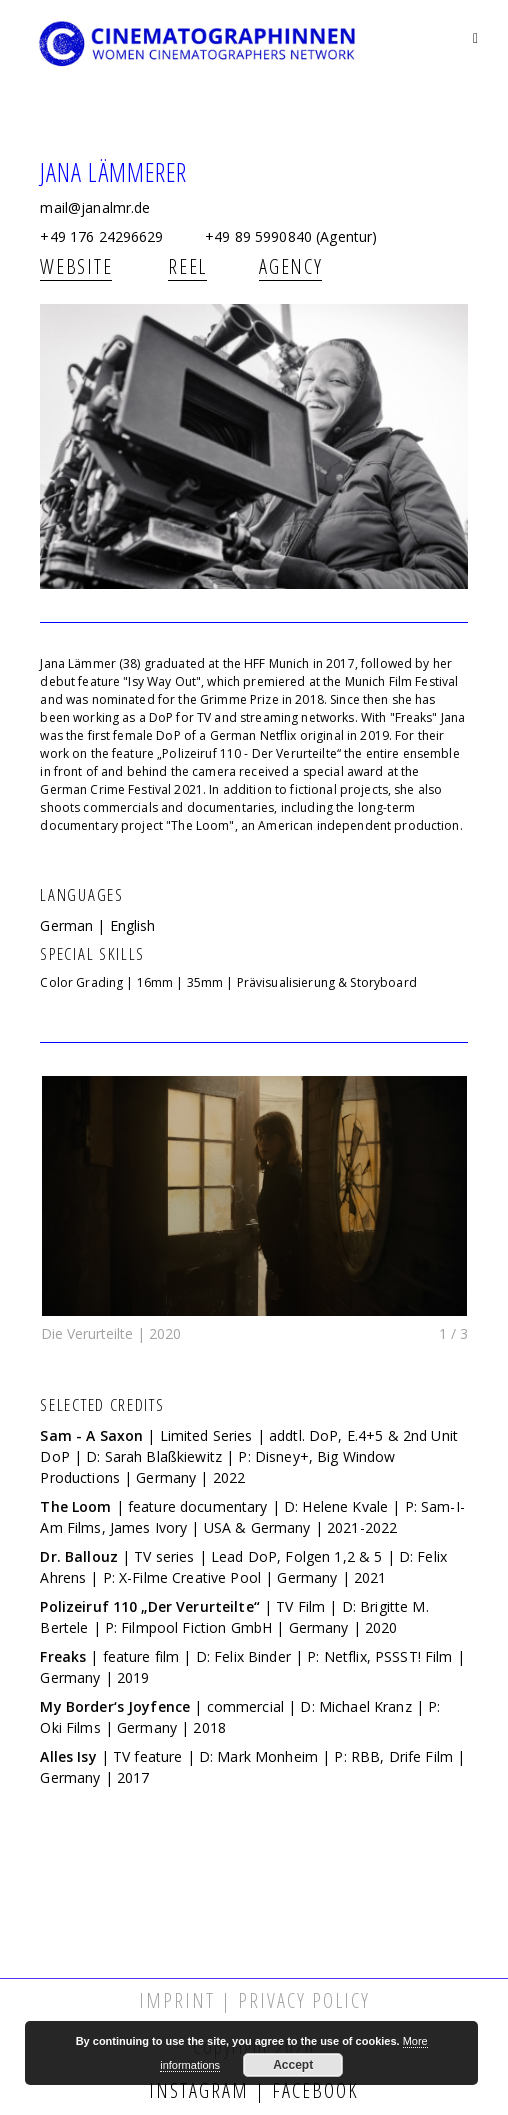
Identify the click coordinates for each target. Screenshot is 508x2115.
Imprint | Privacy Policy (254, 2000)
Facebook (312, 2090)
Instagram (202, 2090)
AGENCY (290, 266)
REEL (187, 266)
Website (76, 266)
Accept (293, 2065)
